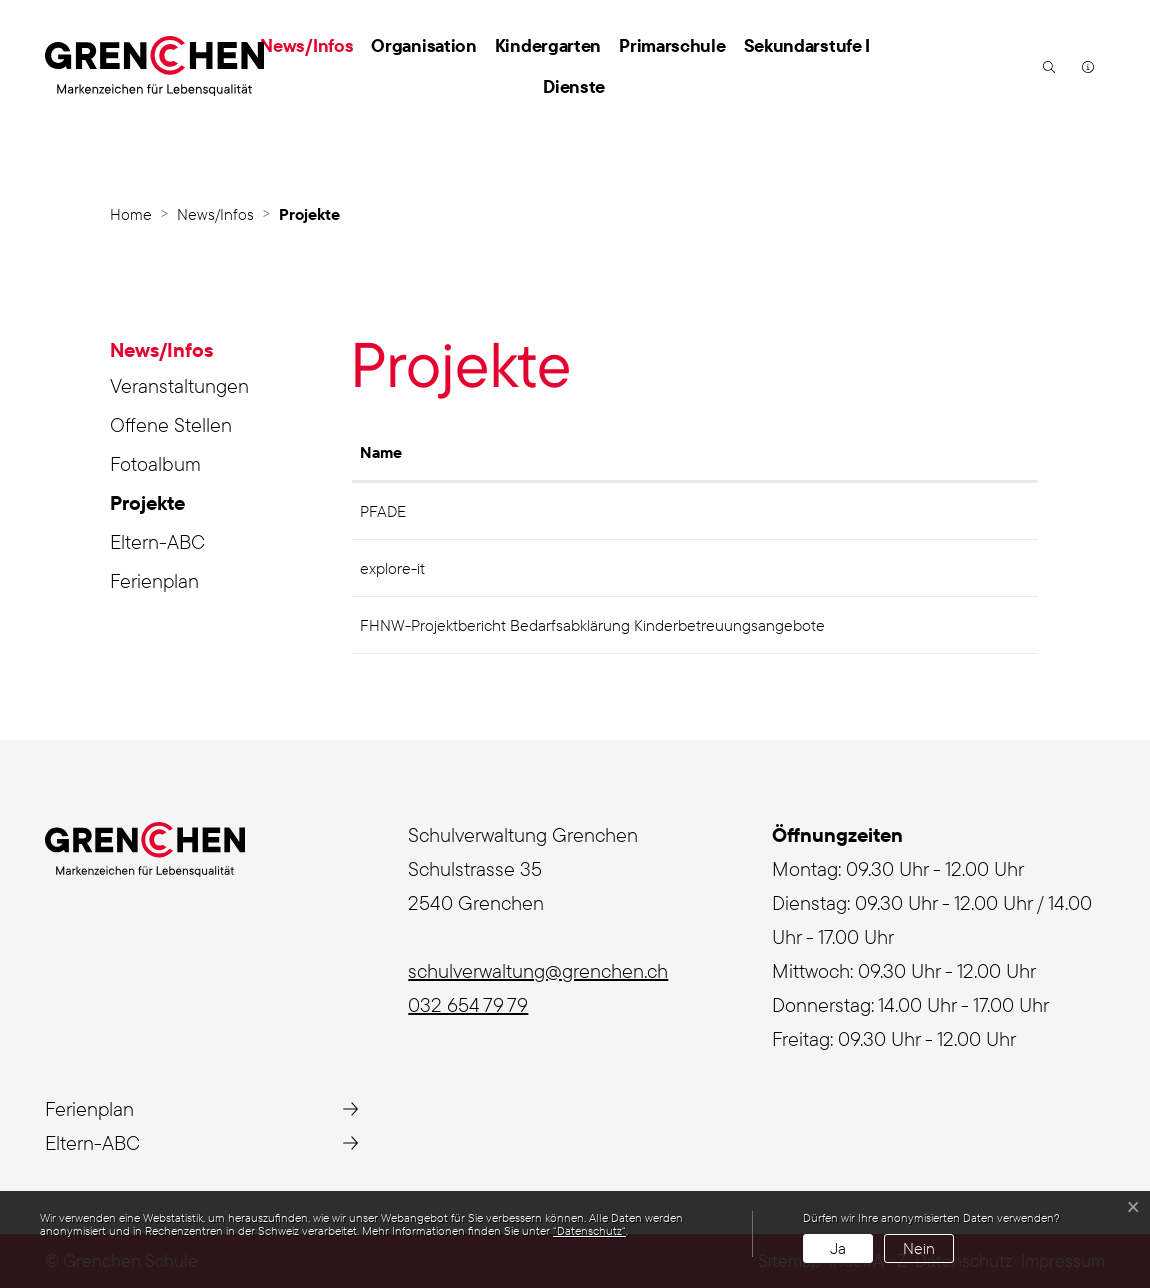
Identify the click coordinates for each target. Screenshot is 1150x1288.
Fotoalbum (155, 463)
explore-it (392, 568)
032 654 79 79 (468, 1004)
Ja (838, 1248)
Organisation (423, 45)
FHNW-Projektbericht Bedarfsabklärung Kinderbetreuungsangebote (592, 625)
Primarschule (672, 45)
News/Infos (306, 45)
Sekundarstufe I (807, 45)
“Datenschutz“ (589, 1230)
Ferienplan (154, 580)
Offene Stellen (171, 424)
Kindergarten (548, 45)
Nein (919, 1248)
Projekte (169, 506)
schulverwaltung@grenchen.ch (538, 970)
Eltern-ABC (157, 541)
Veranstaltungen (179, 385)
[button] (1046, 66)
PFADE (383, 511)
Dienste (574, 86)
